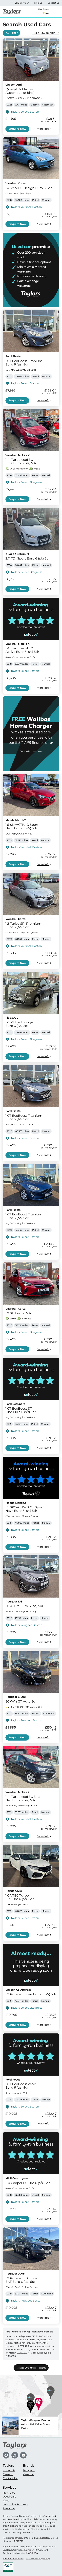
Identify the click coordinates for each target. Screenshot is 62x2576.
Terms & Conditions (13, 2558)
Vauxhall (28, 2474)
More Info (44, 128)
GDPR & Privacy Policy (38, 2558)
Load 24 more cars (31, 2368)
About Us (9, 2470)
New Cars (9, 2492)
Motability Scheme (15, 2504)
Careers (8, 2474)
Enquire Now (17, 128)
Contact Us (53, 2)
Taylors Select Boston (25, 111)
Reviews (43, 11)
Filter (11, 33)
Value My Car (22, 2)
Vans (6, 2500)
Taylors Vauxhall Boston (26, 206)
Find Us (38, 2)
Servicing (9, 2508)
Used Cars (9, 2496)
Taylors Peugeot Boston (26, 1625)
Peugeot (29, 2470)
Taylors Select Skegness (26, 482)
